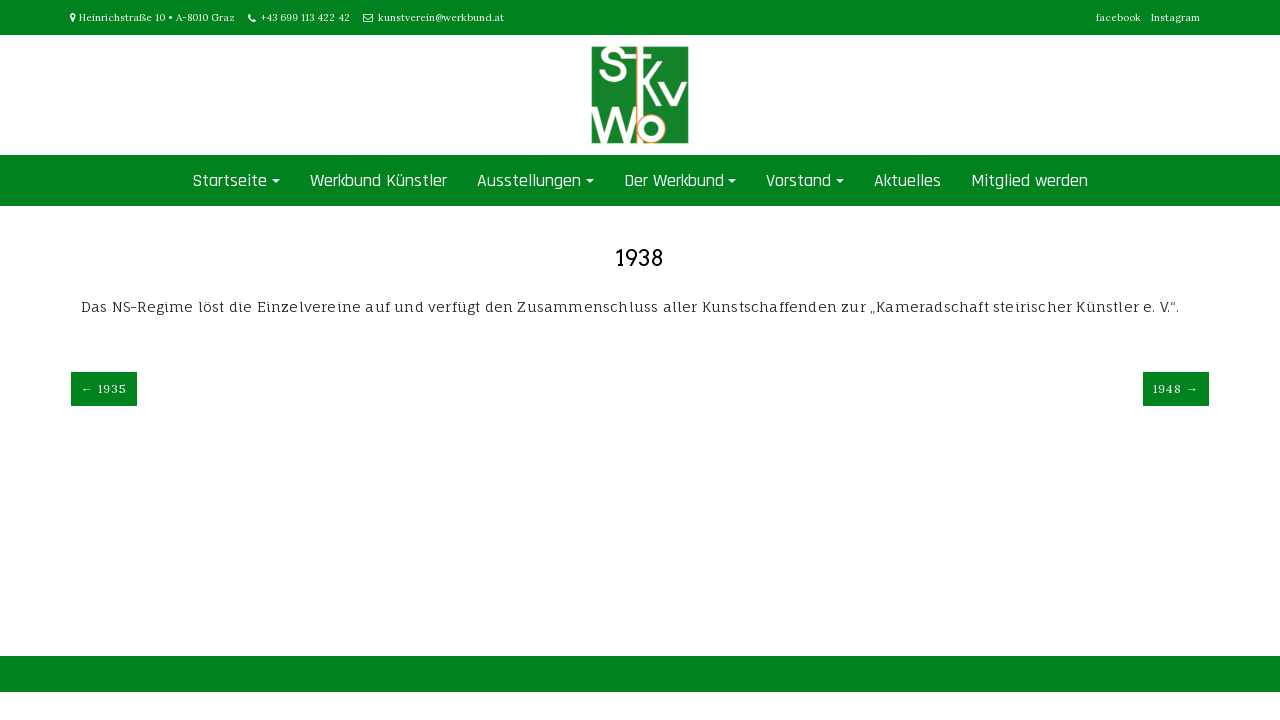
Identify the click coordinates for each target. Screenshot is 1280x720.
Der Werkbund (674, 180)
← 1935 (104, 388)
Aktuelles (907, 180)
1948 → (1176, 388)
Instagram (1175, 17)
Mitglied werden (1029, 180)
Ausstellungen (529, 180)
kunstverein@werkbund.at (441, 17)
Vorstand (798, 180)
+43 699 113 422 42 (305, 17)
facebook (1118, 17)
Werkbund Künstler (378, 180)
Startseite (229, 180)
